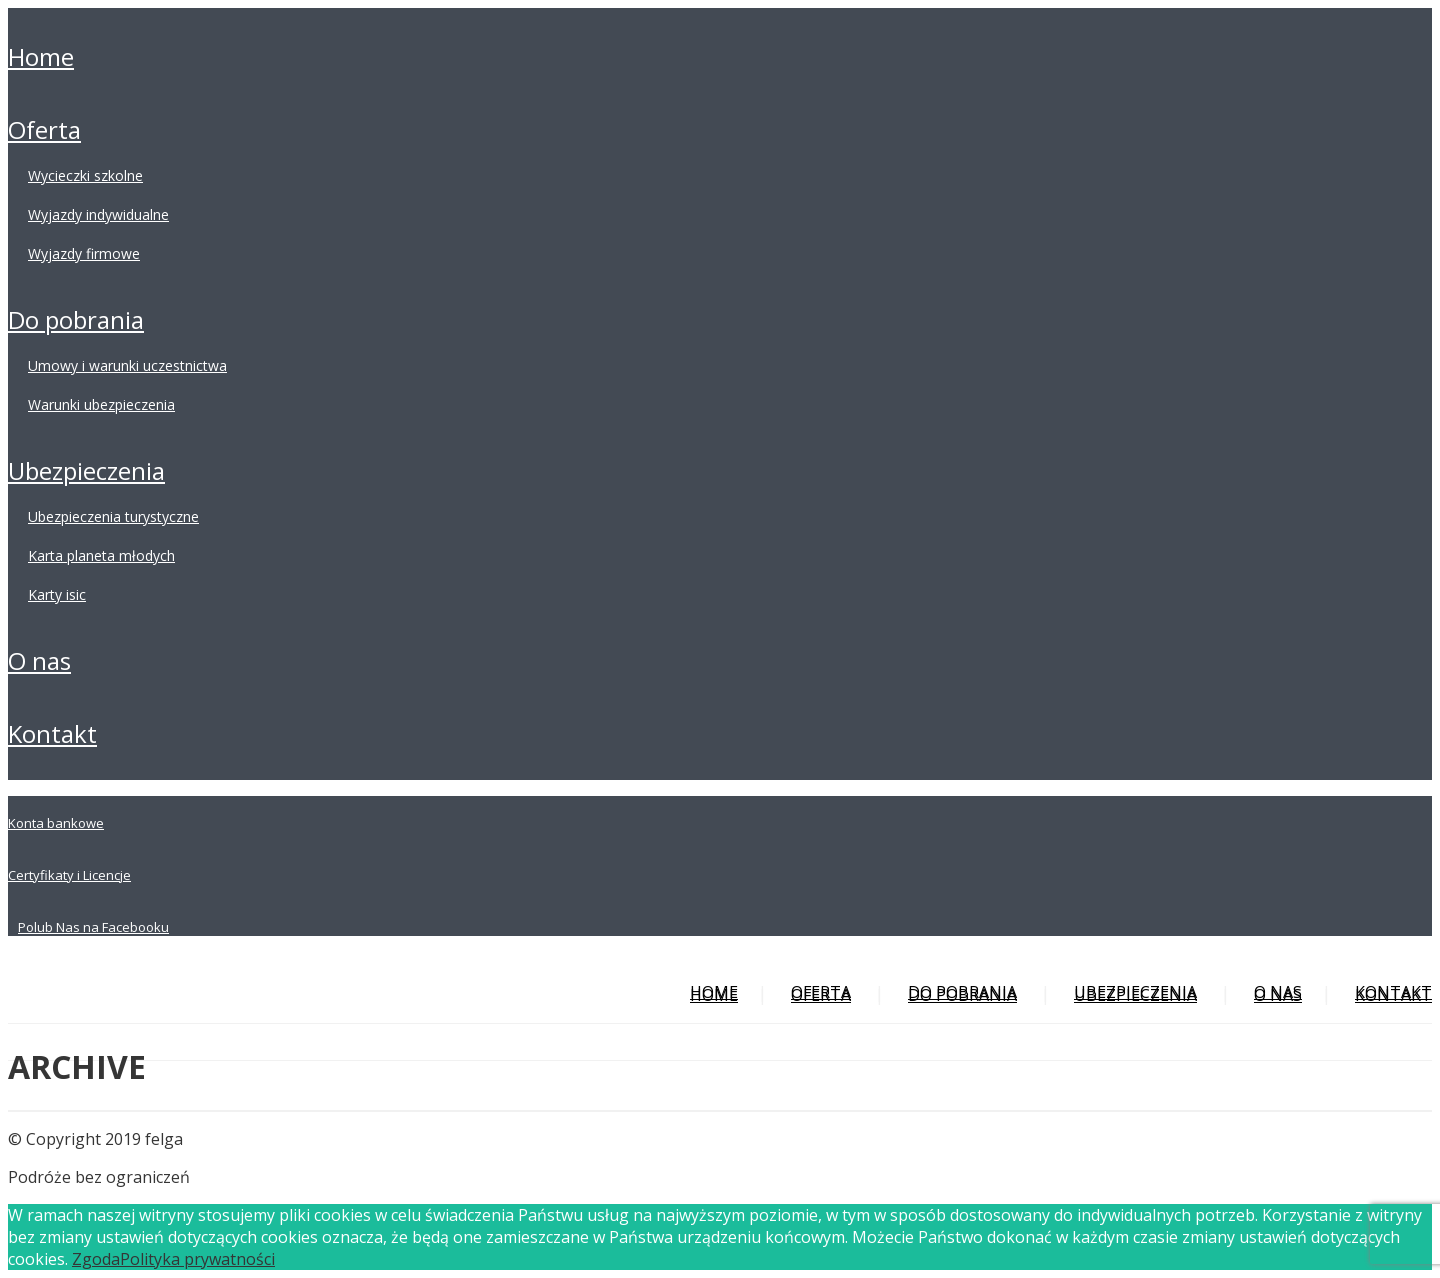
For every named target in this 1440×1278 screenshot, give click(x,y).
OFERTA (44, 129)
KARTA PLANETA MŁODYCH (101, 555)
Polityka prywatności (197, 1259)
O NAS (39, 660)
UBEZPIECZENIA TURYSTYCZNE (113, 516)
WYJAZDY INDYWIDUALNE (98, 214)
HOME (41, 56)
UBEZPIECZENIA (86, 470)
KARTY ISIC (57, 594)
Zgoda (96, 1259)
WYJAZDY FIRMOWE (84, 253)
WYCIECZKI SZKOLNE (85, 175)
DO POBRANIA (76, 319)
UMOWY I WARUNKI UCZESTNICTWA (127, 365)
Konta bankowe (56, 823)
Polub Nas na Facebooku (93, 927)
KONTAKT (52, 733)
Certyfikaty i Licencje (69, 875)
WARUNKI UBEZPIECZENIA (101, 404)
